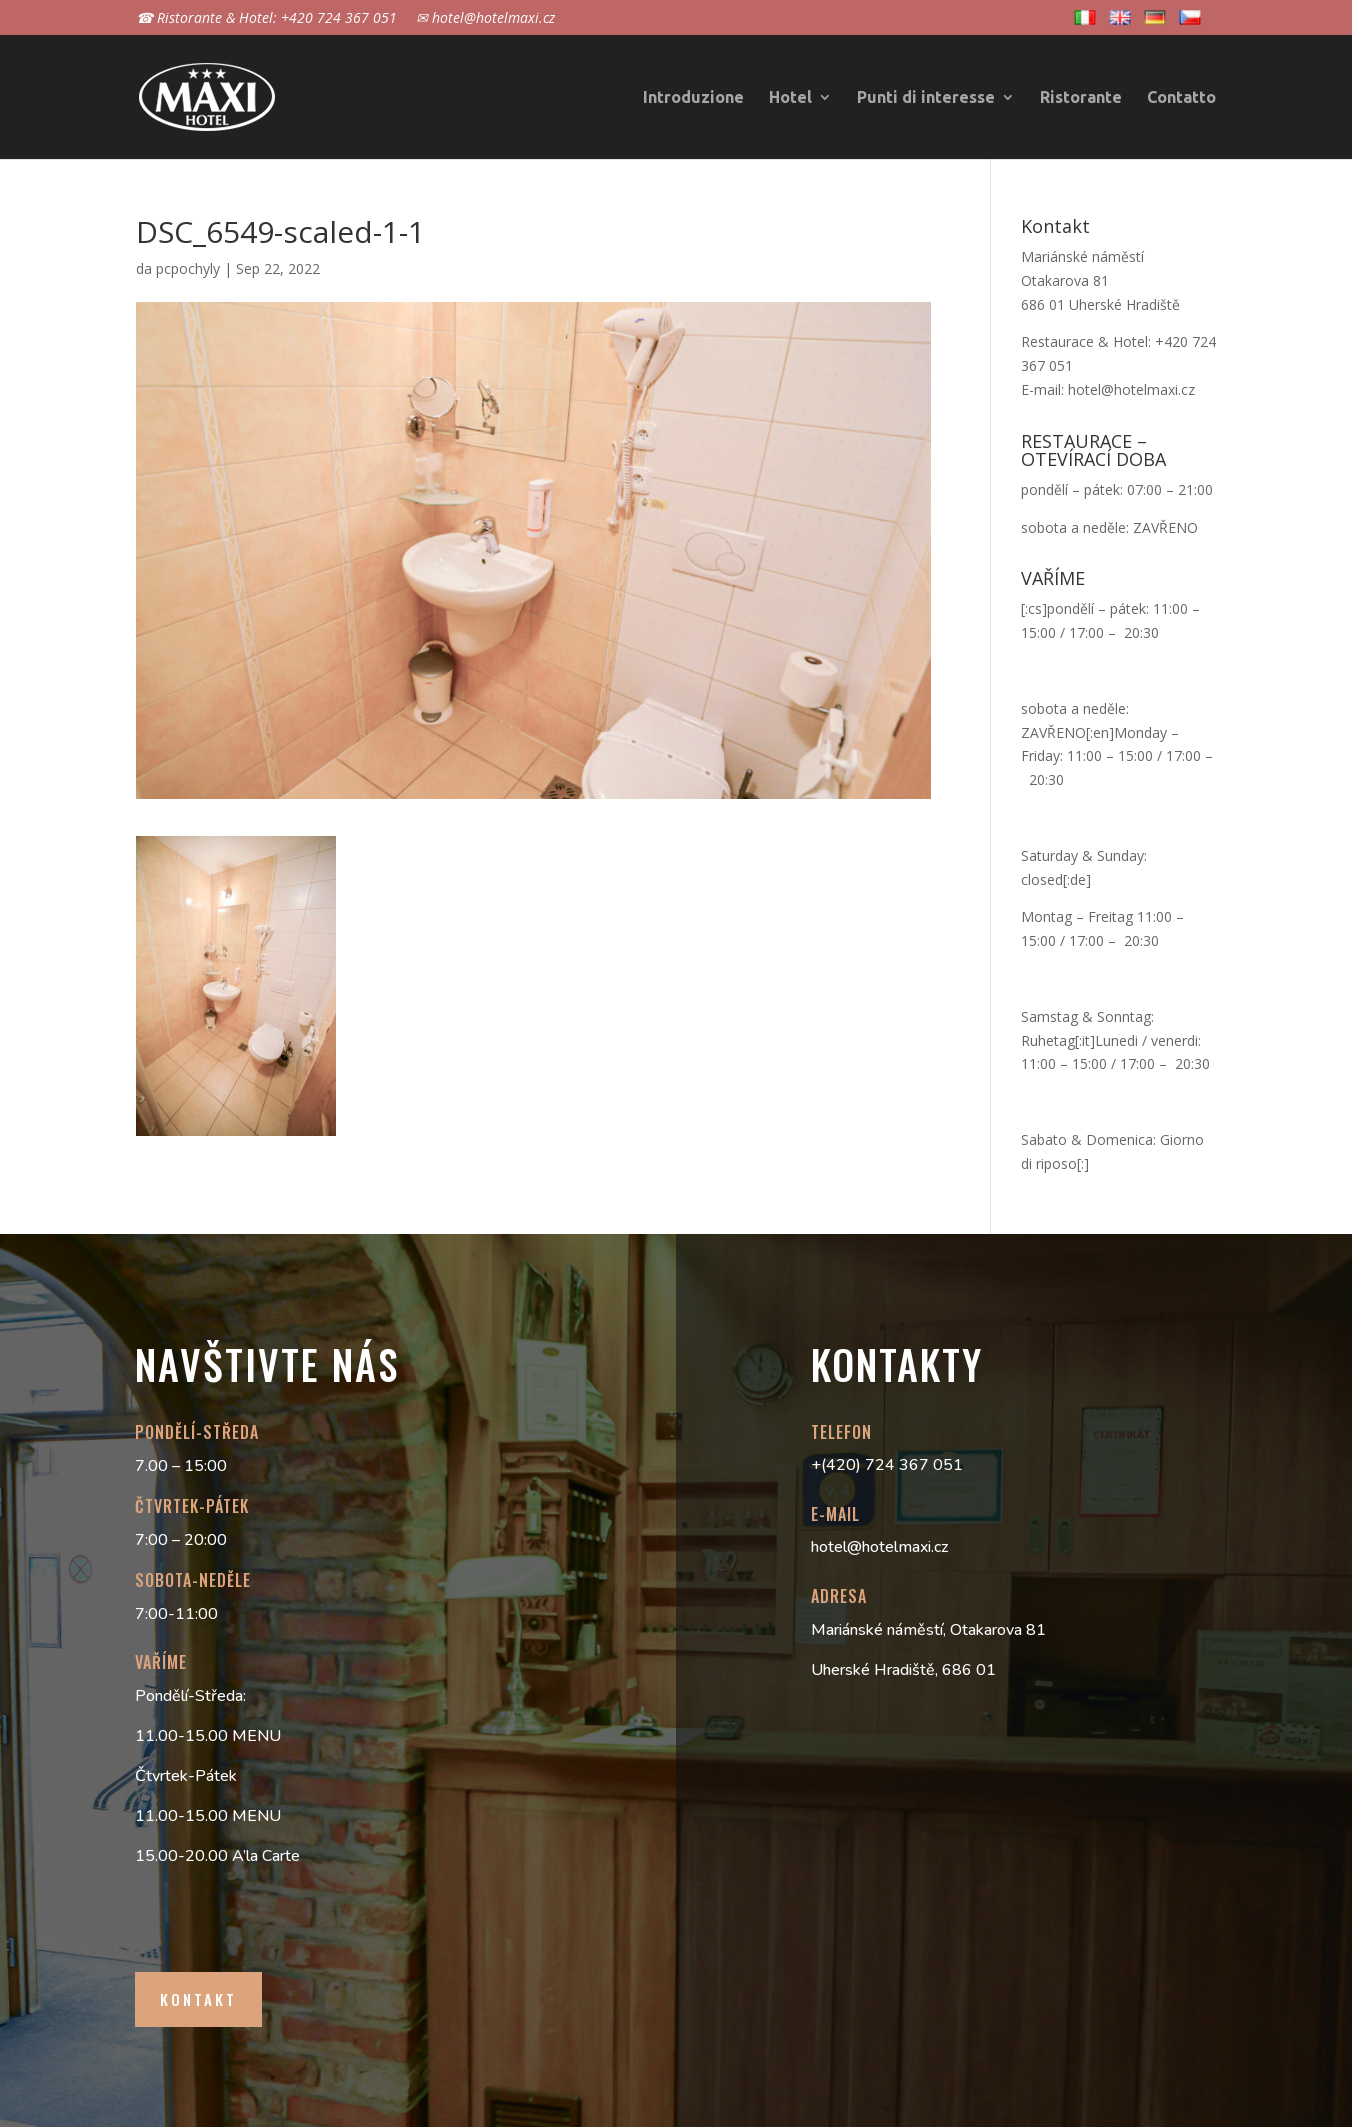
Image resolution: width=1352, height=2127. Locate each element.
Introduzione (693, 98)
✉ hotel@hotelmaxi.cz (485, 19)
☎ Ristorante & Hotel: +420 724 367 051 (266, 19)
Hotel (790, 98)
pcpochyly (188, 268)
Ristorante (1081, 98)
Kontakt (198, 1999)
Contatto (1181, 98)
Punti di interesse (926, 98)
